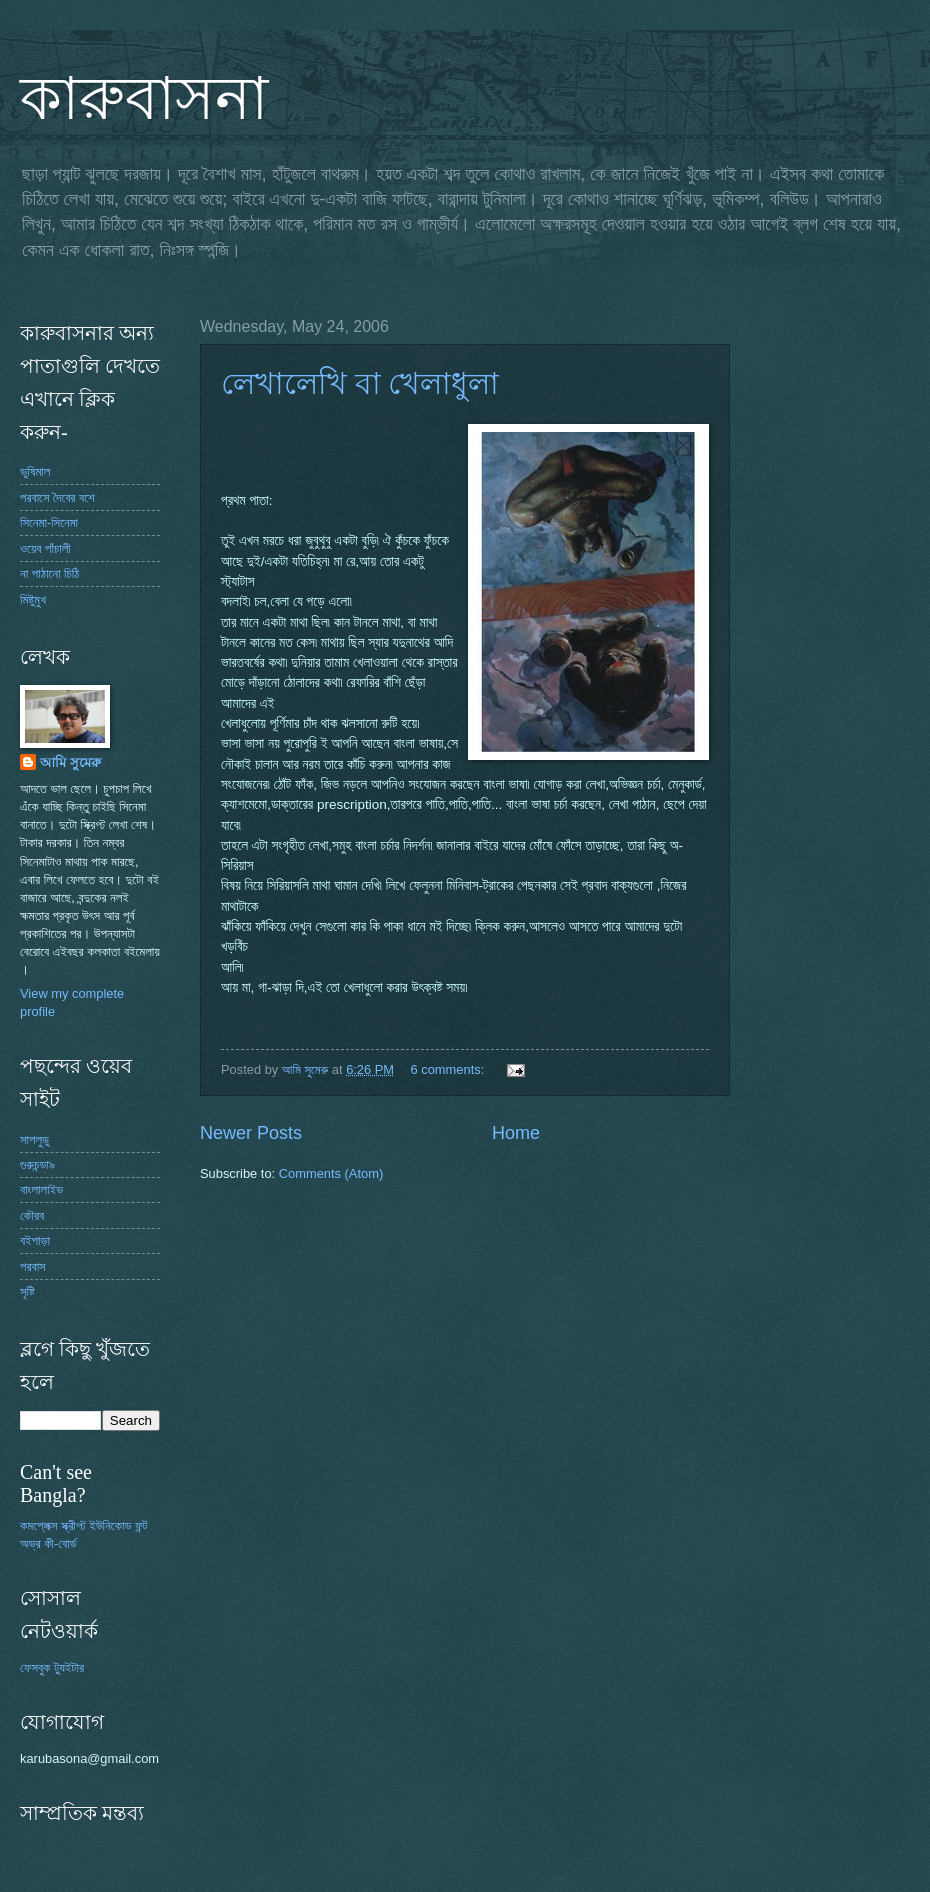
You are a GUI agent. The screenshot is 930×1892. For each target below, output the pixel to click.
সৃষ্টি (27, 1291)
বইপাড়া (35, 1240)
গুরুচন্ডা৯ (37, 1164)
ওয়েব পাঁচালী (45, 548)
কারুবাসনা (144, 99)
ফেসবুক (35, 1667)
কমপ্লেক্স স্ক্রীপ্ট (53, 1525)
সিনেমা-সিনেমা (49, 522)
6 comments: (449, 1069)
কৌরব (32, 1215)
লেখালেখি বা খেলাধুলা (360, 383)
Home (516, 1133)
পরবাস (33, 1266)
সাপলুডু (34, 1139)
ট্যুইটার (69, 1667)
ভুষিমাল (35, 471)
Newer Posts (251, 1133)
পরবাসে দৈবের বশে (57, 497)
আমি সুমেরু (70, 762)
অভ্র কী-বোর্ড (48, 1543)
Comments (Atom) (331, 1173)
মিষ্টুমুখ (33, 599)
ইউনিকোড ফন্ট (118, 1525)
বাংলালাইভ (41, 1189)
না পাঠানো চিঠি (49, 573)
